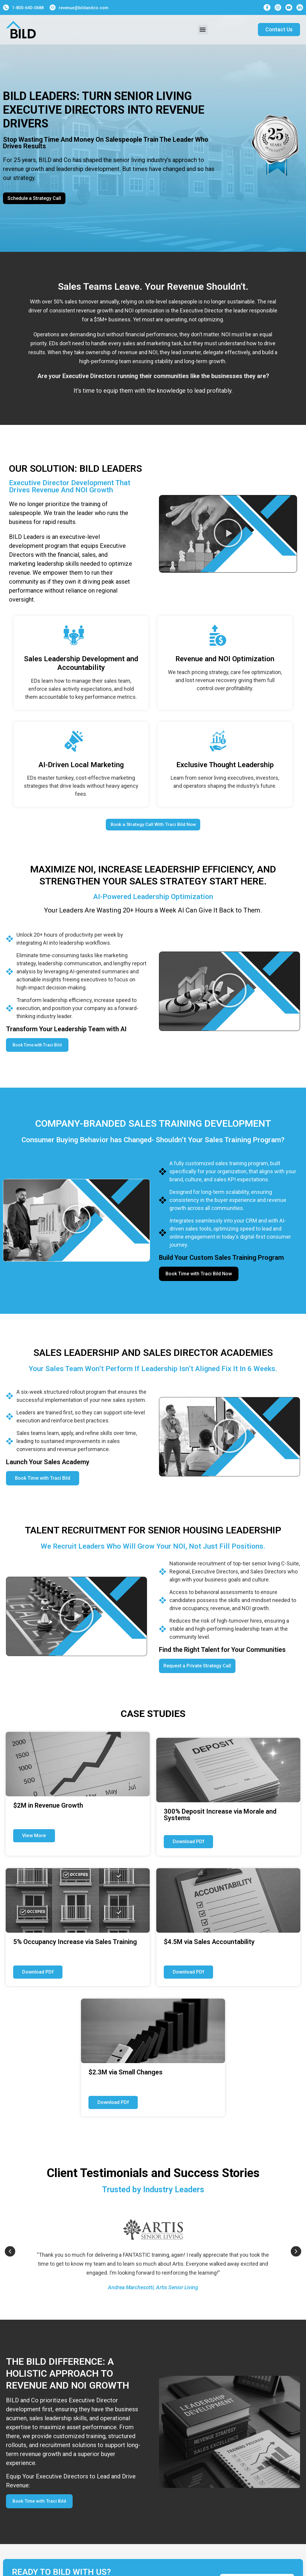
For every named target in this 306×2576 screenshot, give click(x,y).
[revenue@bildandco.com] (53, 7)
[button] (203, 30)
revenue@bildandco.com (83, 7)
